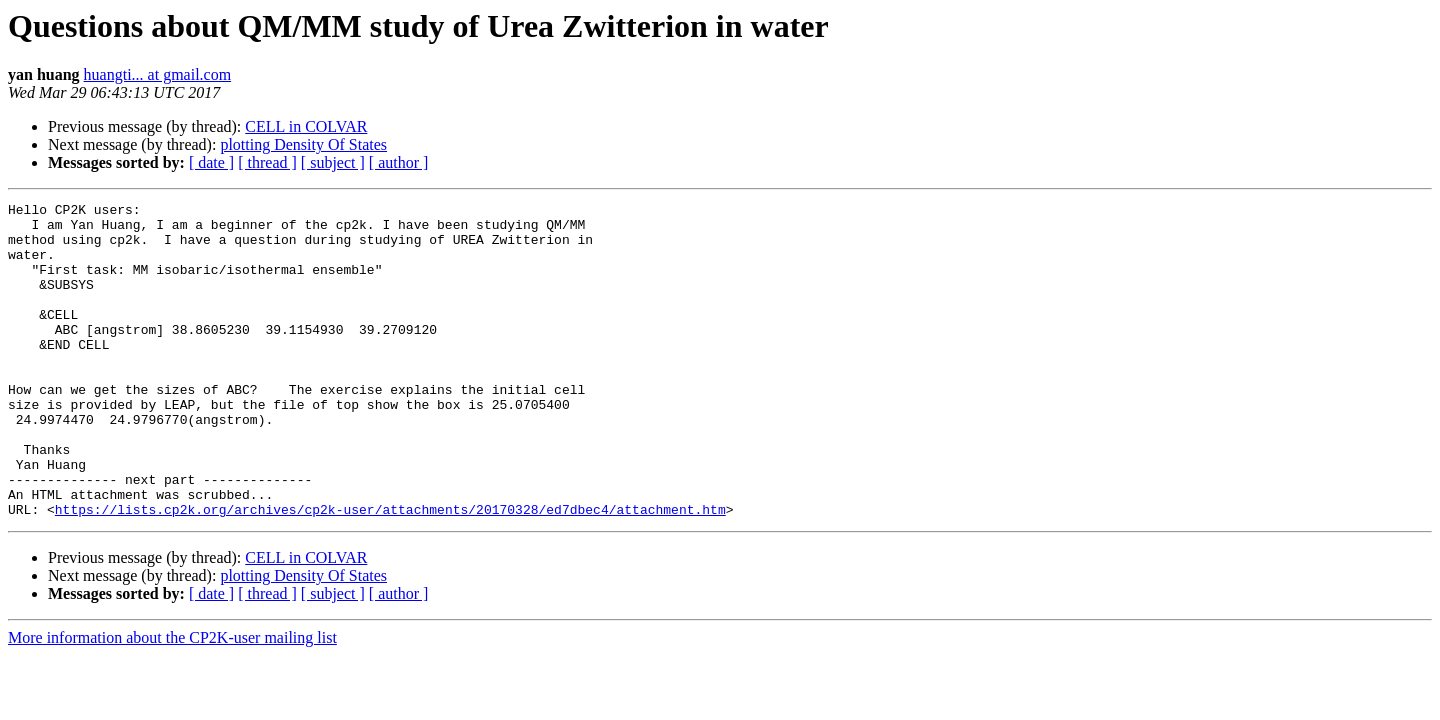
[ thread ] (267, 162)
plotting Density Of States (303, 144)
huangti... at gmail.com (158, 74)
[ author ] (399, 162)
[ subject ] (333, 162)
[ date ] (211, 162)
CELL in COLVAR (306, 126)
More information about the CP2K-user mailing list (172, 700)
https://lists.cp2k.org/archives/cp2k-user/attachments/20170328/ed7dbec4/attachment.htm (390, 572)
